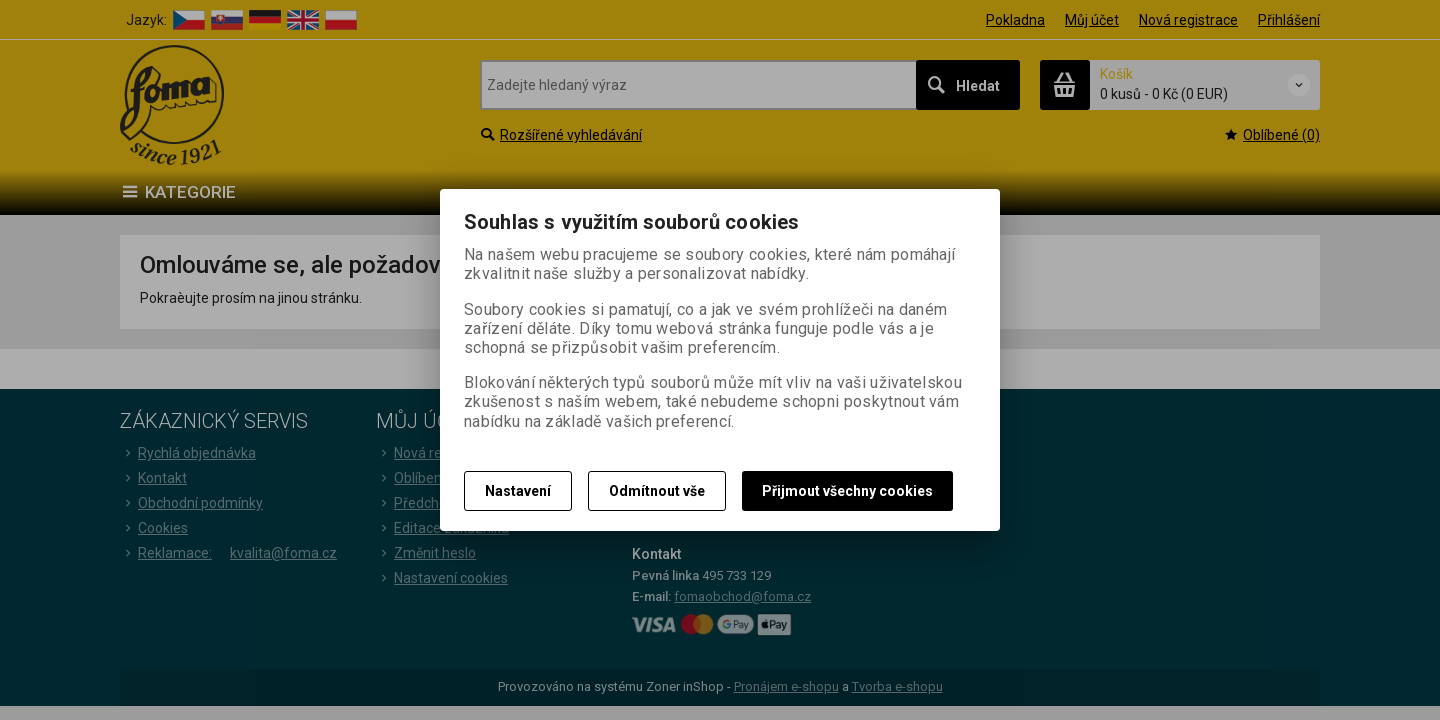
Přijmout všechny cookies (847, 491)
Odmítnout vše (657, 491)
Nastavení (518, 491)
